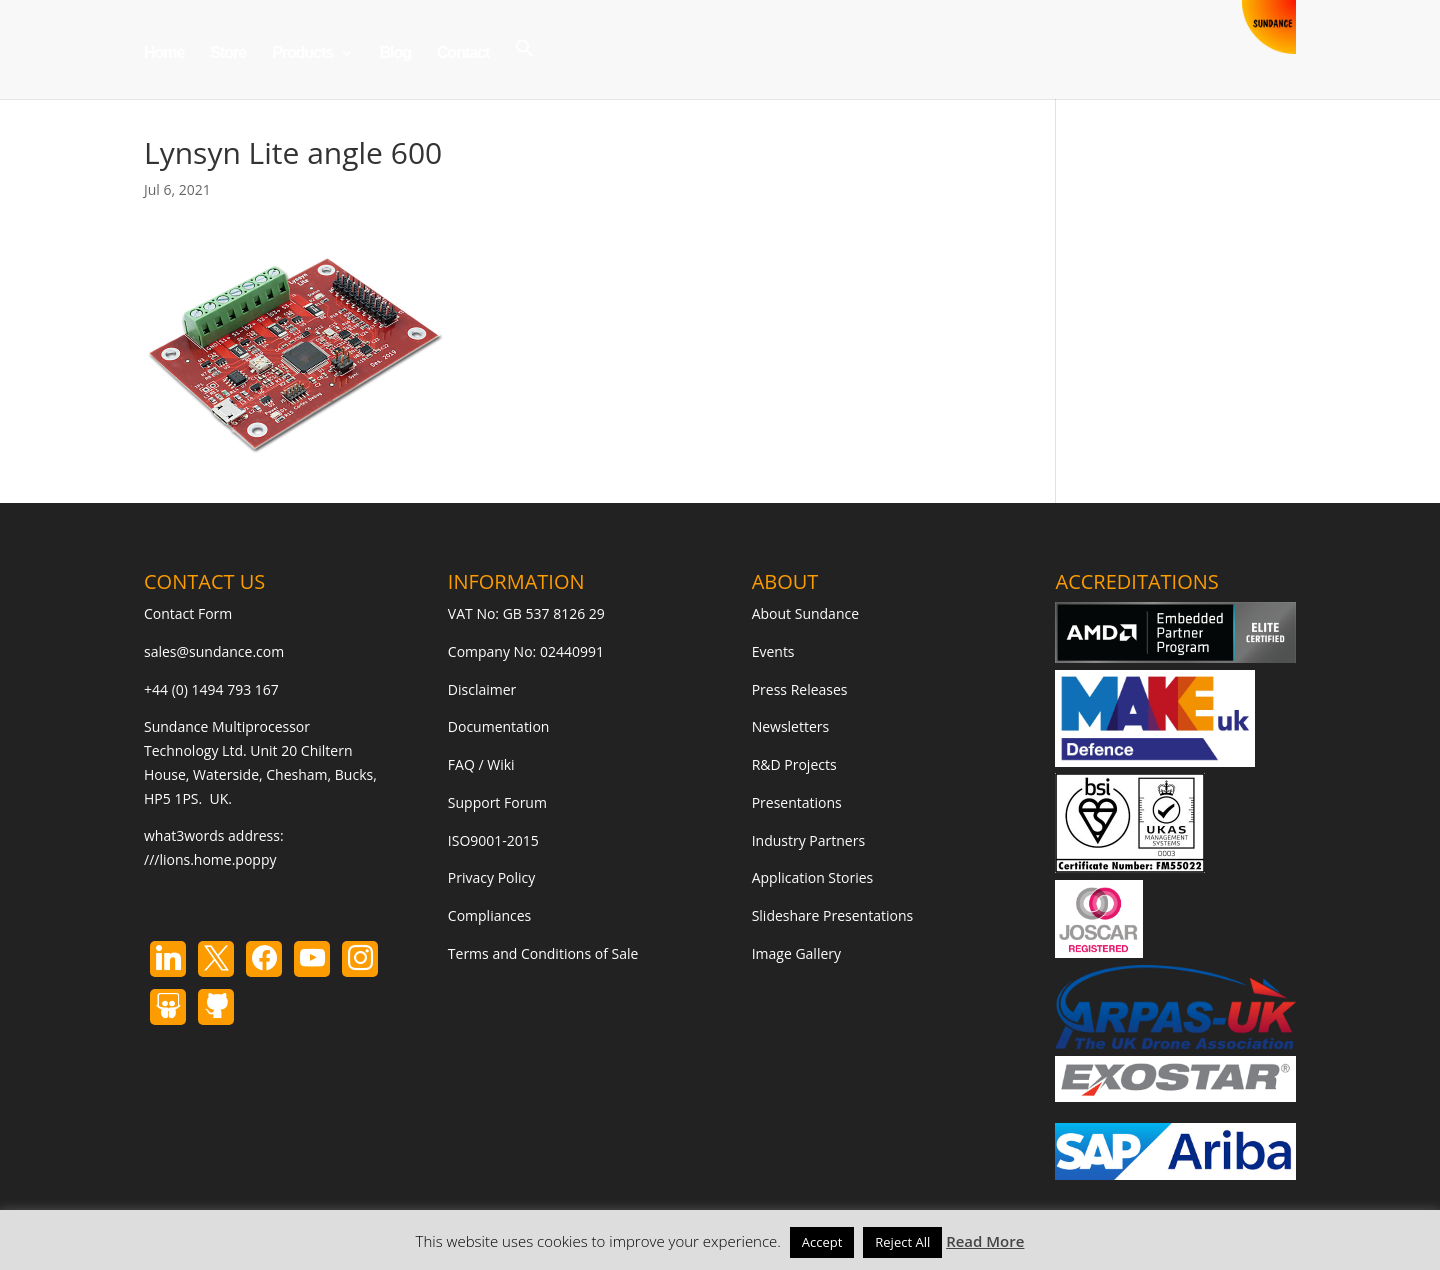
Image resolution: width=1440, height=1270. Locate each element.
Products (302, 53)
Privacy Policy (491, 877)
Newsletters (791, 726)
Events (773, 651)
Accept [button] (822, 1242)
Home (164, 53)
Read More (985, 1241)
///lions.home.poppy (210, 859)
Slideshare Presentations (833, 915)
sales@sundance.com (214, 651)
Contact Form (188, 613)
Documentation (499, 726)
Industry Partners (808, 840)
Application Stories (813, 877)
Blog (395, 53)
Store (228, 53)
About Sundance (805, 613)
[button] (525, 68)
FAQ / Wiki (481, 764)
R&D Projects (794, 764)
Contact (463, 53)
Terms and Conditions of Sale (543, 953)
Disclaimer (482, 689)
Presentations (797, 802)
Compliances (489, 915)
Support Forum (497, 802)
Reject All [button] (902, 1242)
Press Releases (800, 689)
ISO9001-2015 (493, 840)
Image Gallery (796, 953)
